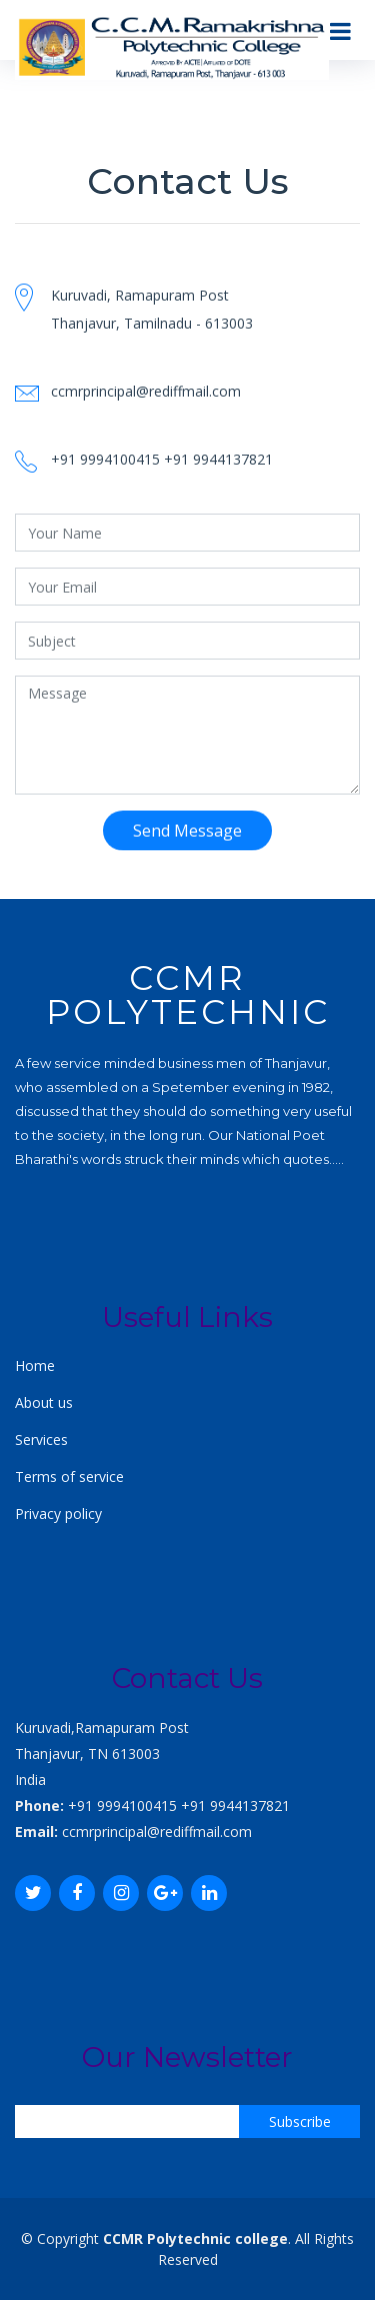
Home (35, 1365)
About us (44, 1402)
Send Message (187, 845)
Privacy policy (58, 1513)
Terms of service (69, 1476)
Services (41, 1439)
